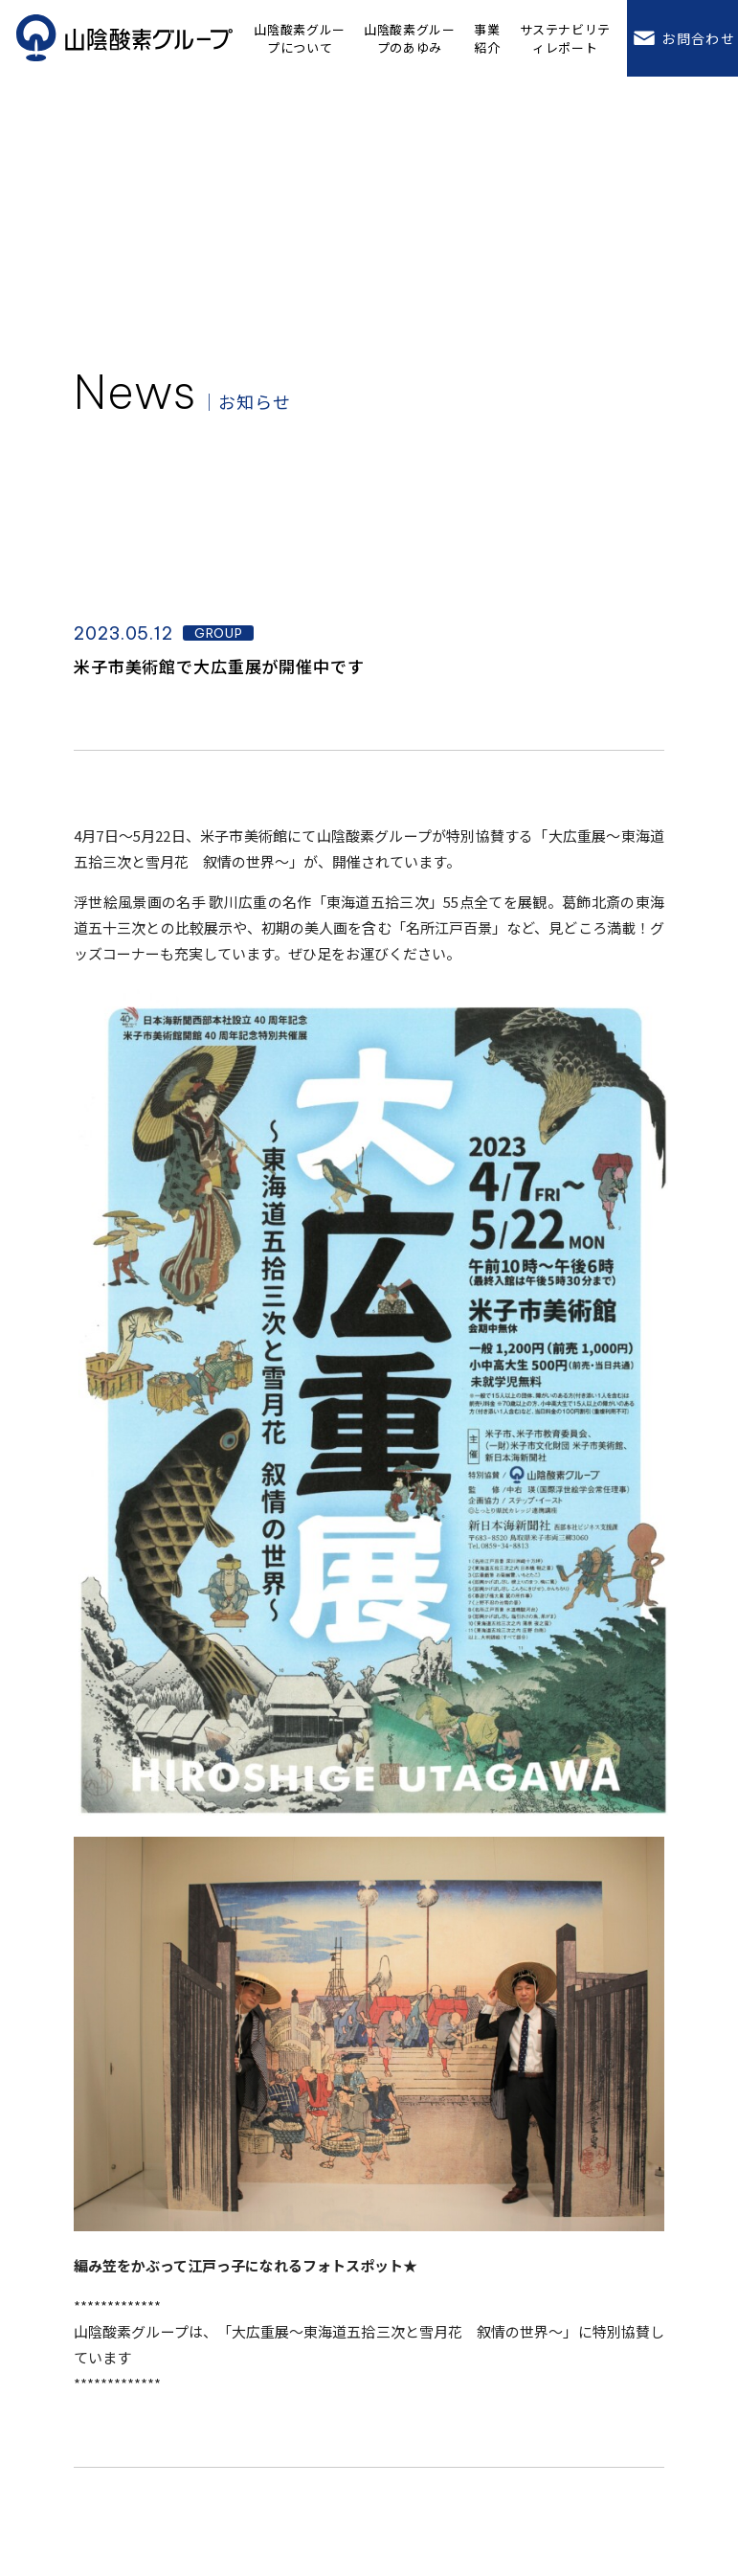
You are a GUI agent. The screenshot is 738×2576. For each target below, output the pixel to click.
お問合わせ (682, 38)
